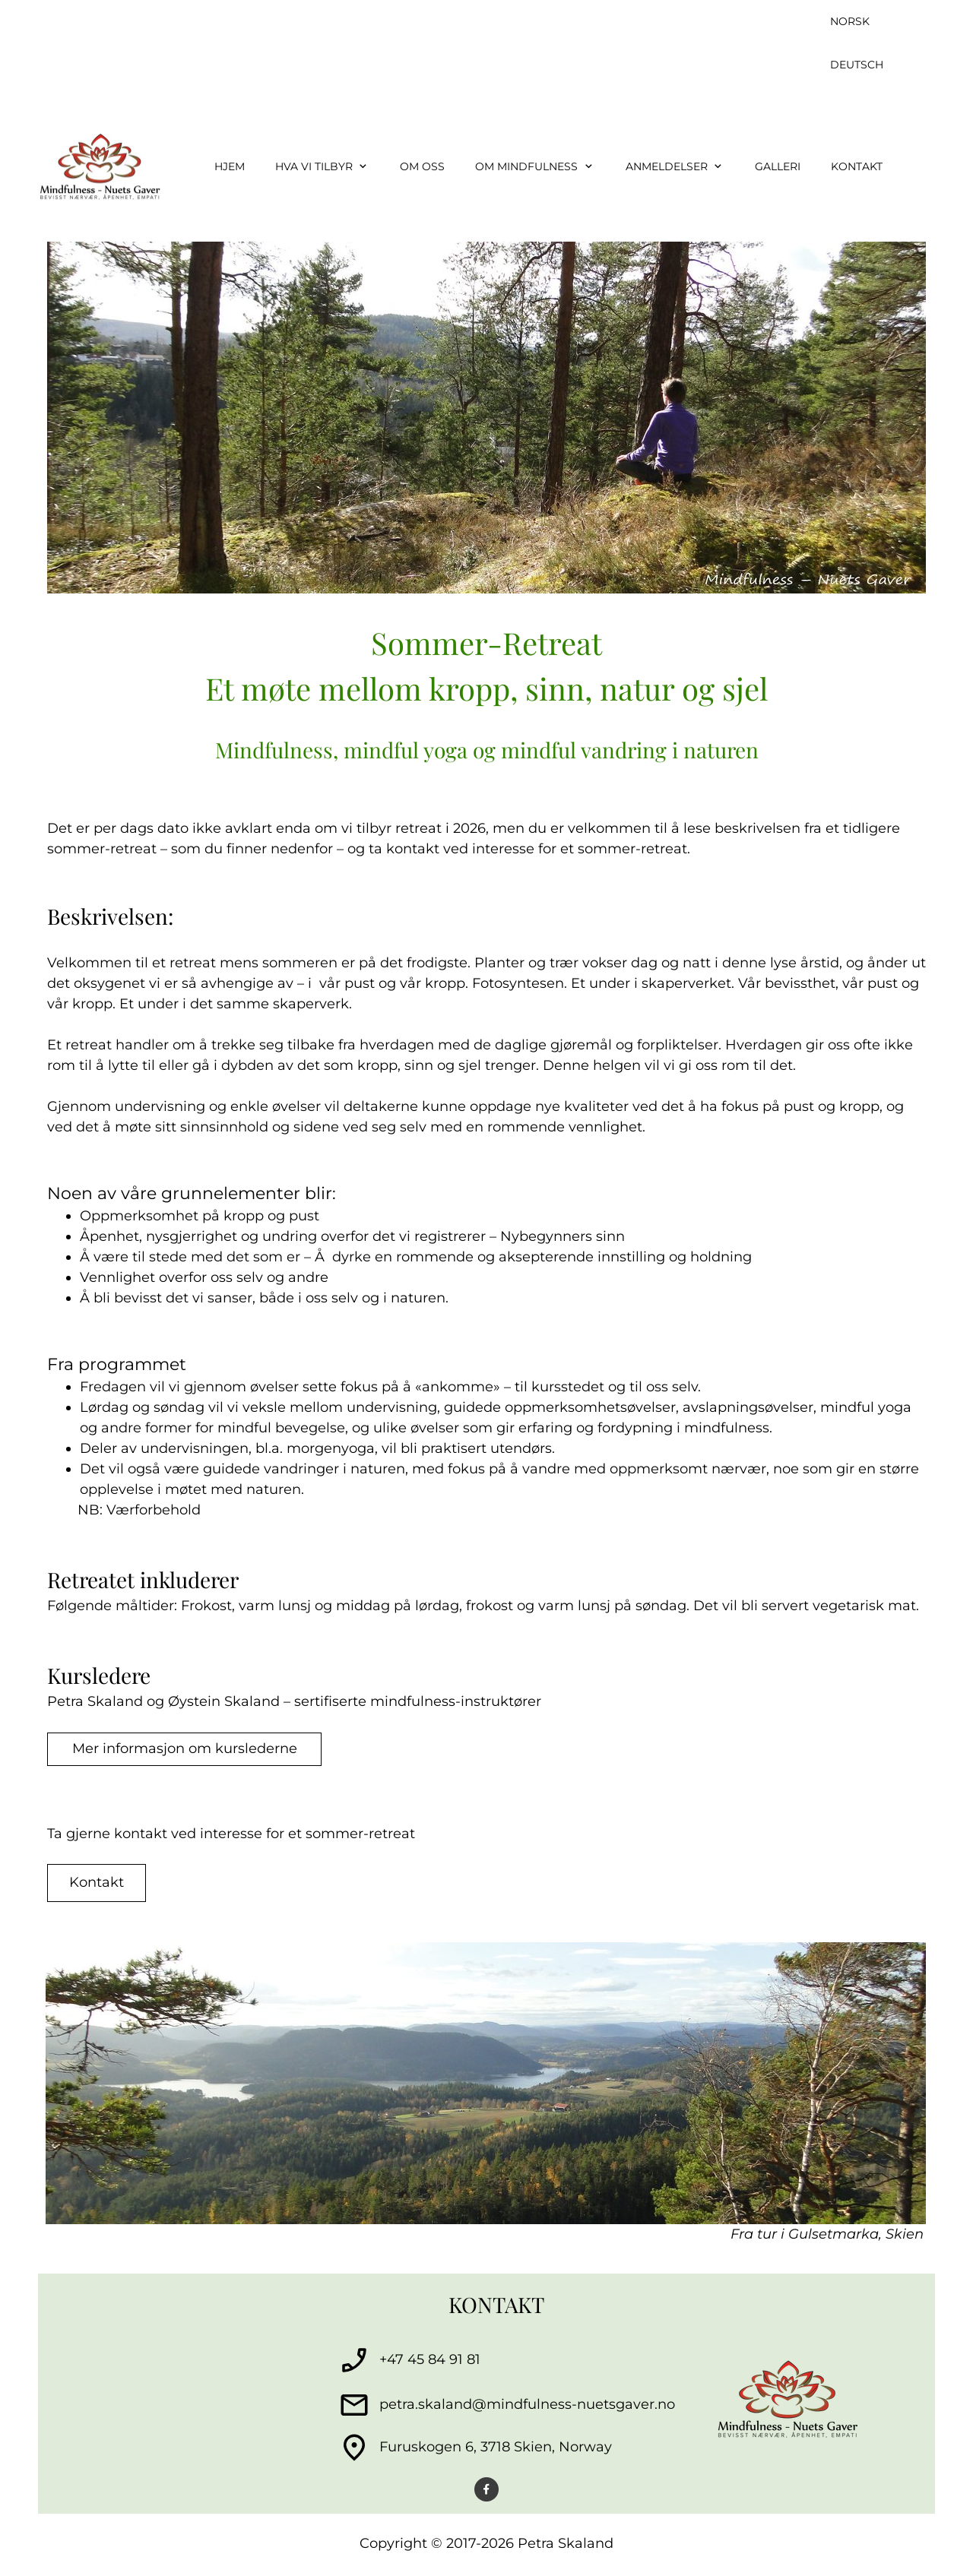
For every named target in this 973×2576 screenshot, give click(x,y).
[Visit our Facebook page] (486, 2489)
